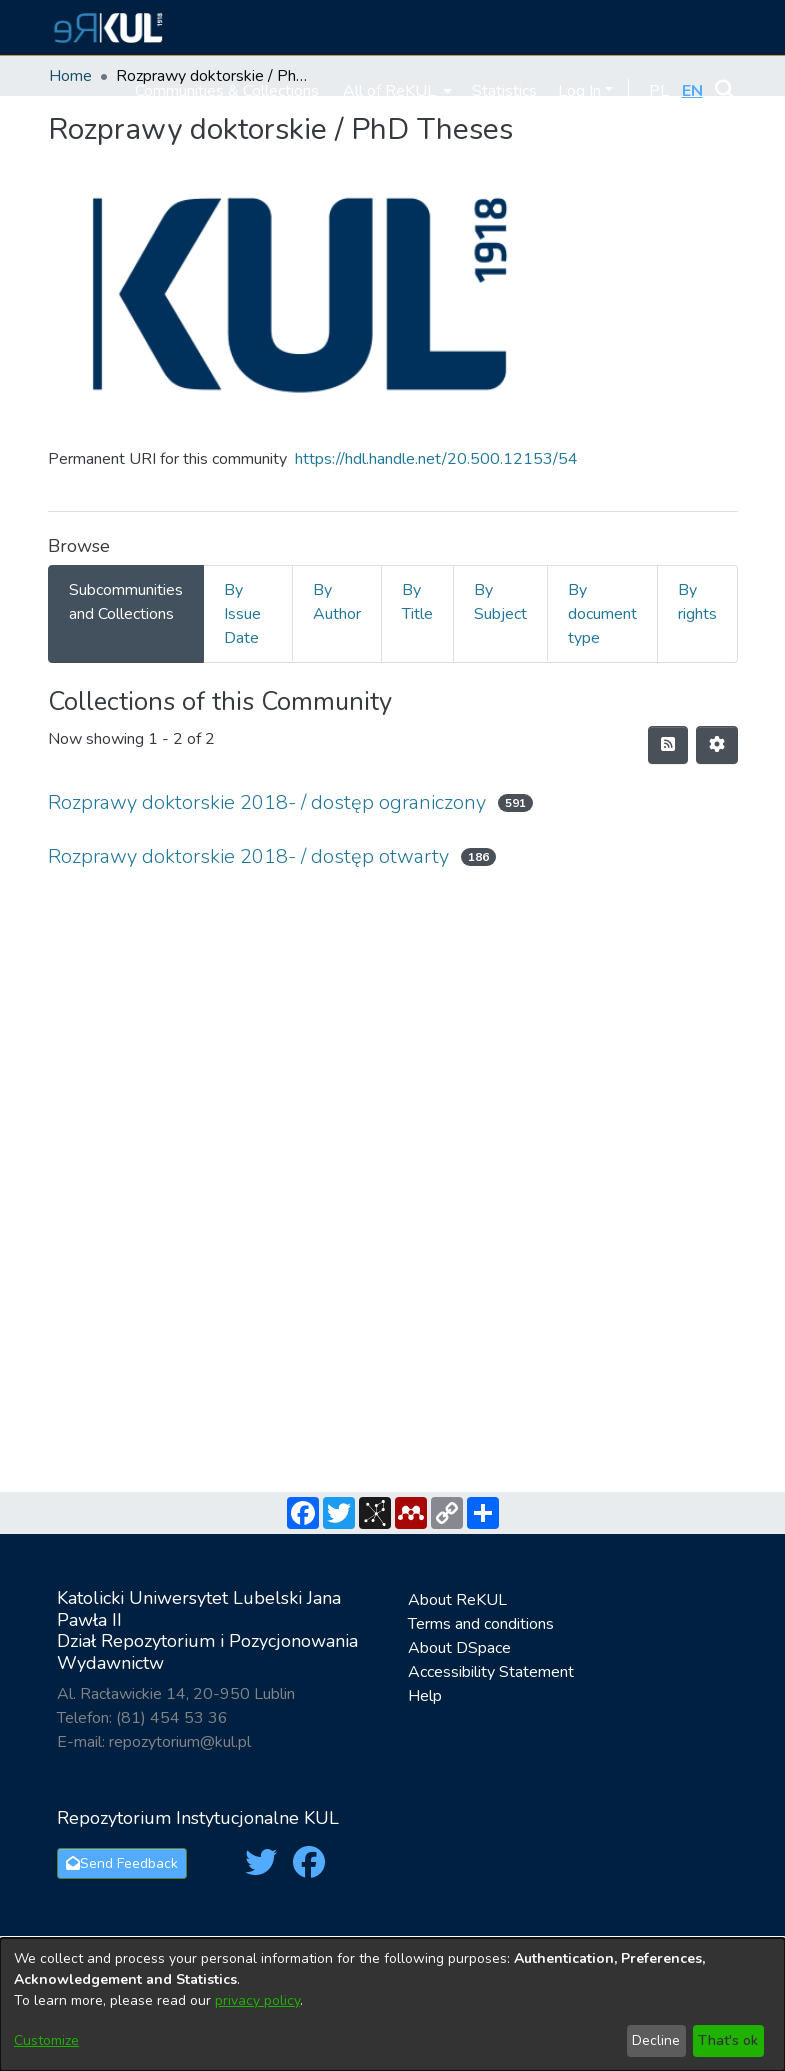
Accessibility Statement (491, 1672)
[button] (105, 27)
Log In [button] (581, 91)
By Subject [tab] (500, 602)
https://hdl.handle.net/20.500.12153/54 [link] (436, 459)
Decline (656, 2040)
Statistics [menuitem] (504, 91)
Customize (46, 2040)
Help (425, 1696)
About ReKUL (457, 1600)
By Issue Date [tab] (242, 614)
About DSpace (459, 1648)
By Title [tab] (417, 602)
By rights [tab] (697, 602)
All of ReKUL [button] (389, 91)
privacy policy (257, 2000)
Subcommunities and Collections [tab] (126, 602)
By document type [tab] (602, 614)
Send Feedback (122, 1863)
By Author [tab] (337, 602)
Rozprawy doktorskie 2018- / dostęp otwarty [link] (248, 856)
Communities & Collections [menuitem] (227, 91)
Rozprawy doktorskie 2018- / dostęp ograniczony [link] (267, 802)
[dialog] (392, 2004)
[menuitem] (395, 90)
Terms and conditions (481, 1624)
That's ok (728, 2040)
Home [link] (70, 76)
